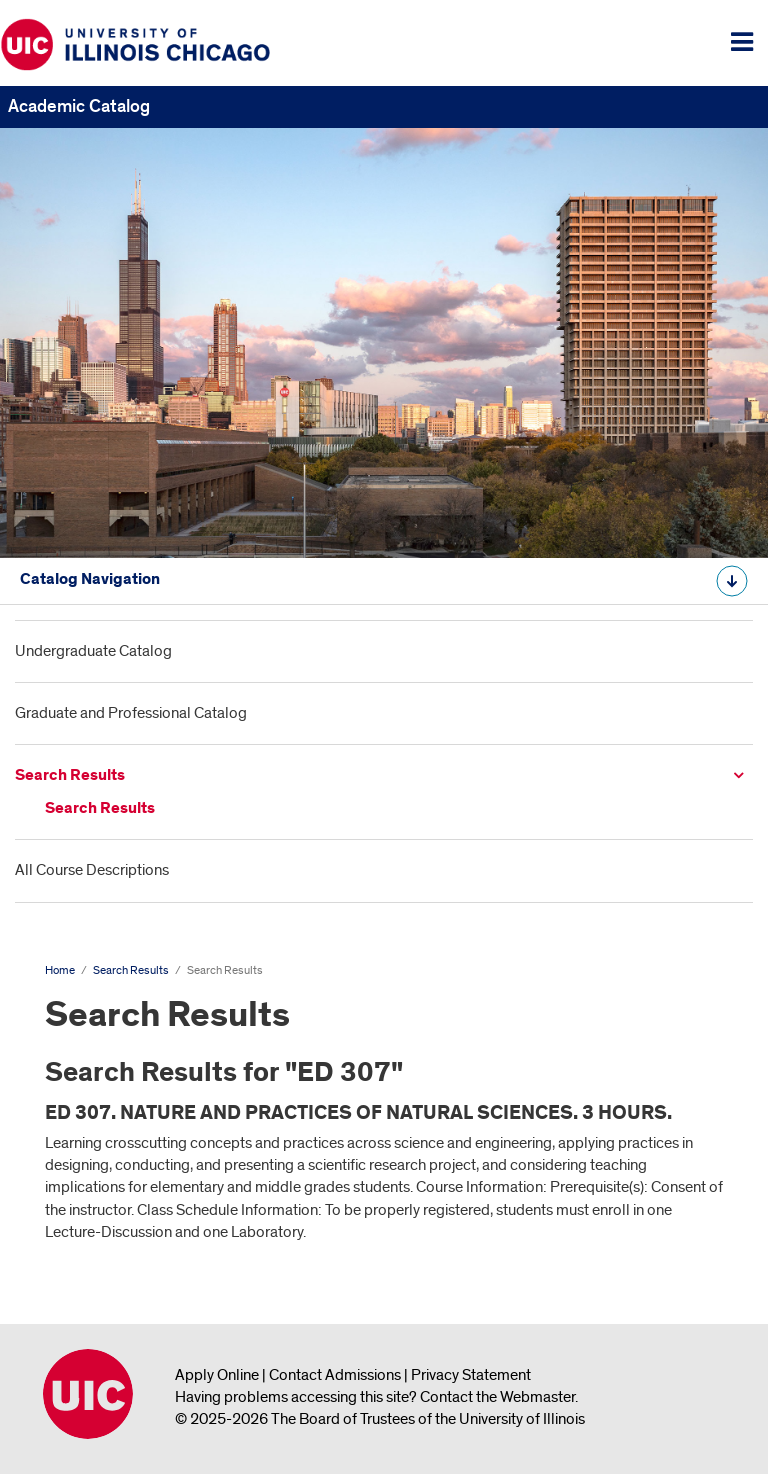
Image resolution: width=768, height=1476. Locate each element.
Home (60, 970)
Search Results (70, 775)
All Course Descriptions (92, 870)
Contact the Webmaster (497, 1397)
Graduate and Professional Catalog (131, 713)
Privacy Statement (471, 1375)
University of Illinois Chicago (88, 1394)
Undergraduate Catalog (93, 651)
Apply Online (217, 1375)
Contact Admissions (335, 1375)
